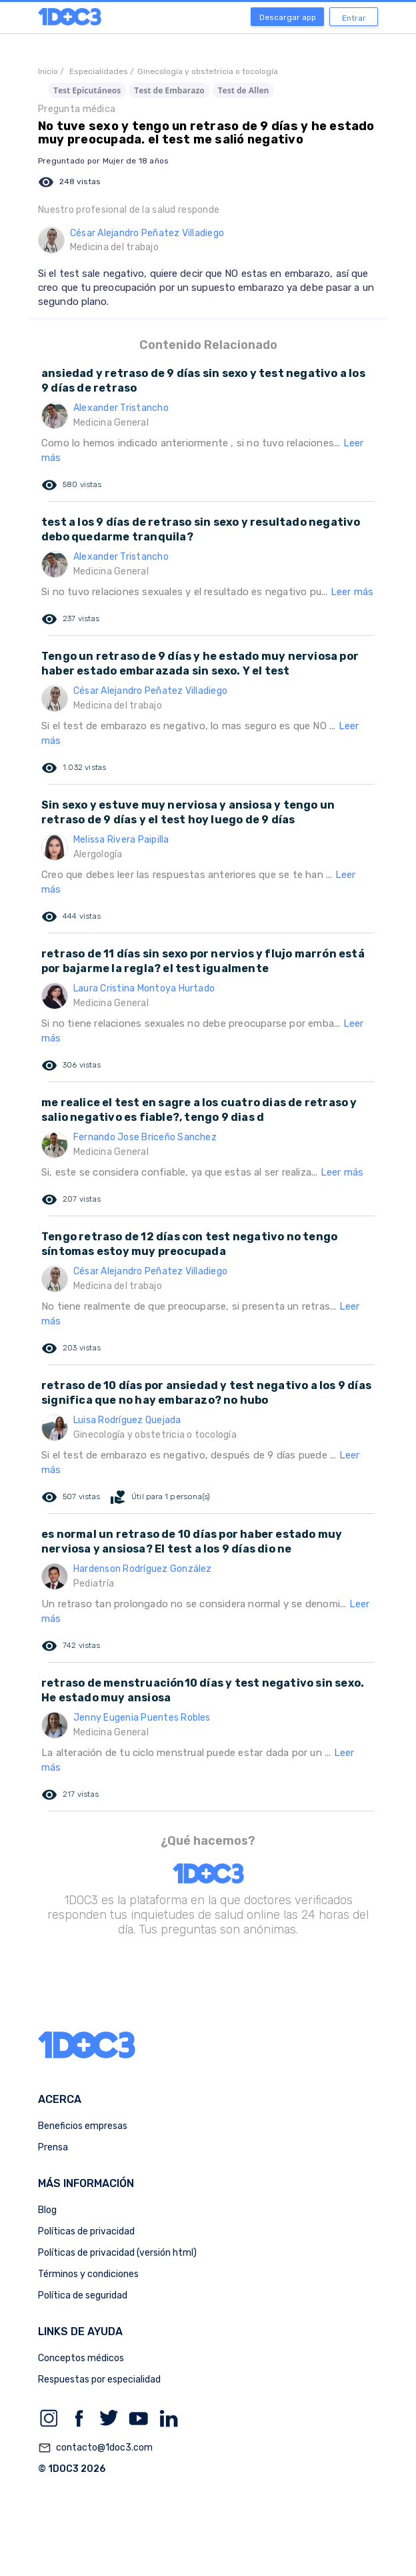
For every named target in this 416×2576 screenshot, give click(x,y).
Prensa (53, 2147)
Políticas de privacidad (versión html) (117, 2252)
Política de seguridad (82, 2295)
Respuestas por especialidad (99, 2379)
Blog (47, 2210)
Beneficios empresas (82, 2126)
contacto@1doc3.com (95, 2448)
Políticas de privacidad (86, 2231)
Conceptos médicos (81, 2358)
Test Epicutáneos (87, 90)
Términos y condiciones (88, 2274)
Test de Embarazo (169, 90)
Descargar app (287, 17)
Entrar (354, 18)
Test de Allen (243, 90)
